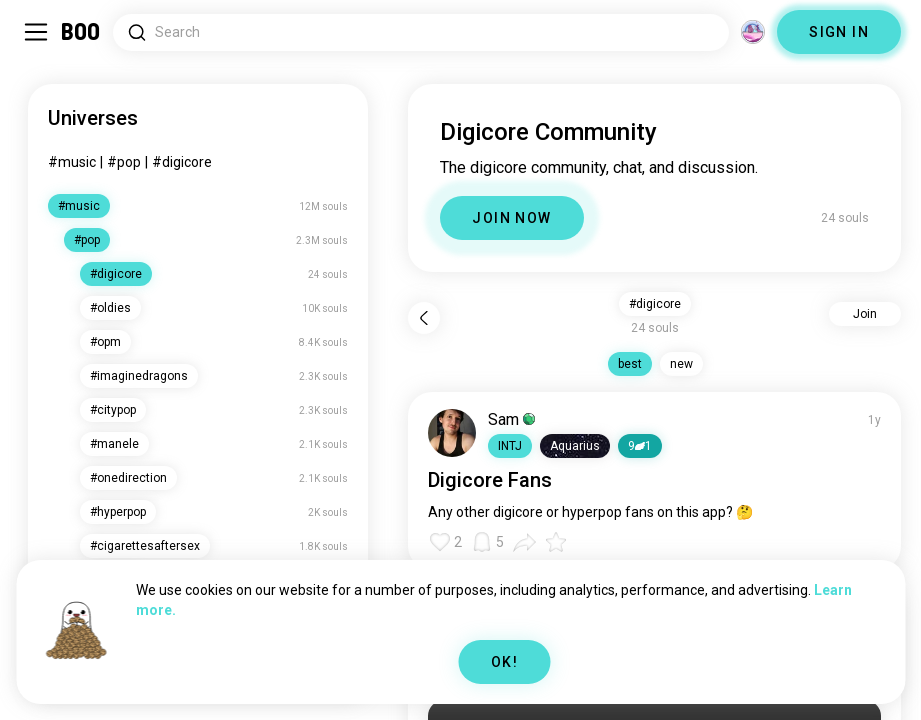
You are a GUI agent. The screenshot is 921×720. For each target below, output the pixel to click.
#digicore (182, 162)
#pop (124, 162)
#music (72, 162)
